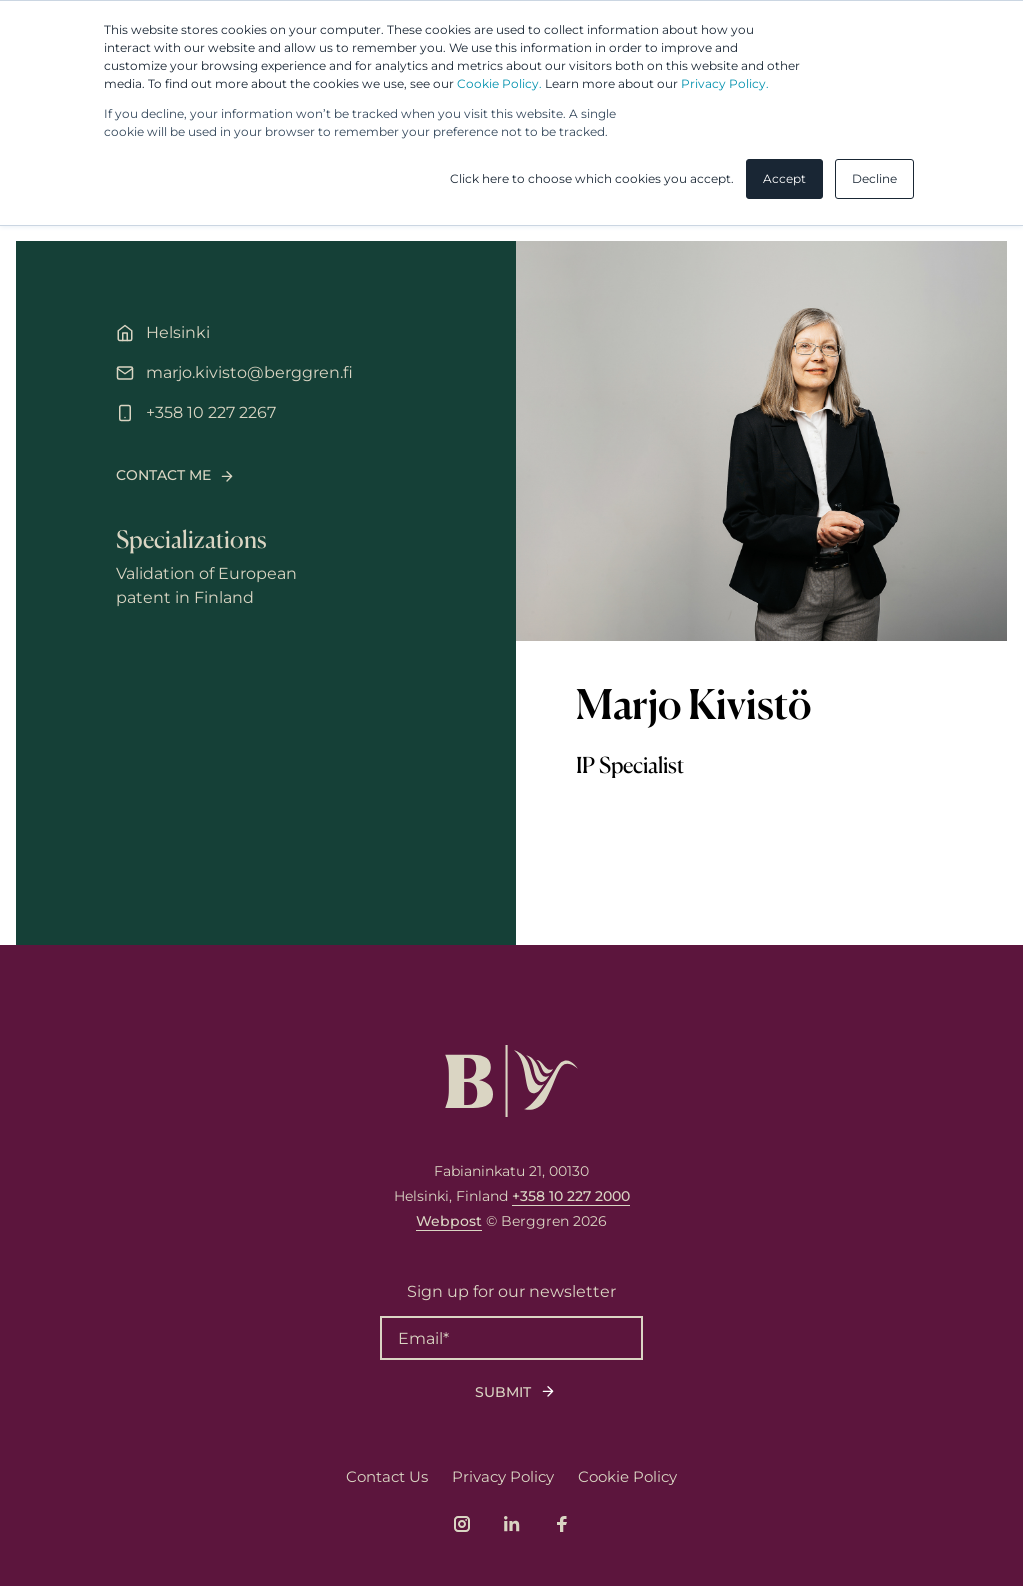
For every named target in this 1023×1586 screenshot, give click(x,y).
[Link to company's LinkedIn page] (512, 1524)
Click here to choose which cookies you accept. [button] (592, 178)
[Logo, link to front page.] (511, 1081)
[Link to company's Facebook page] (562, 1524)
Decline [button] (874, 178)
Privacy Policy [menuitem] (503, 1476)
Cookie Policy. (499, 83)
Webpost (449, 1221)
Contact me (163, 475)
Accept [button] (784, 178)
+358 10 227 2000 (571, 1196)
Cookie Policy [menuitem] (627, 1476)
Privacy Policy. (725, 83)
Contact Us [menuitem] (387, 1476)
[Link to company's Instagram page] (462, 1524)
